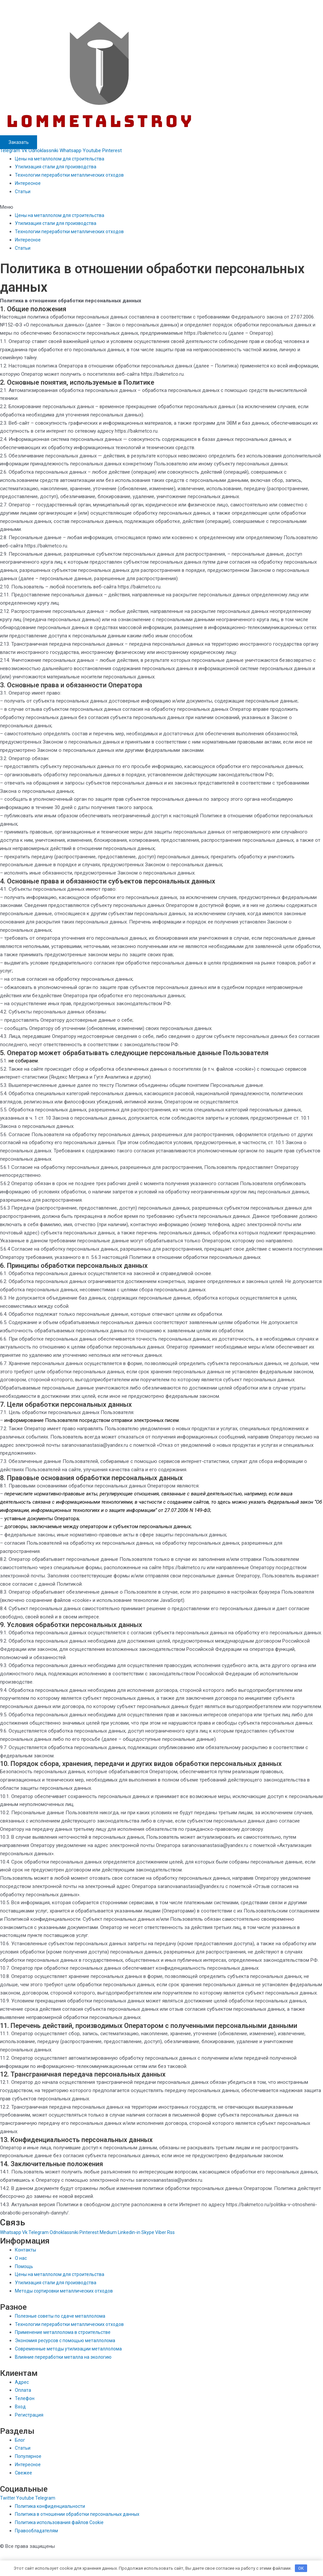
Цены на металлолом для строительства (62, 159)
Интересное (28, 183)
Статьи (23, 191)
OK (301, 2567)
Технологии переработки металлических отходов (71, 175)
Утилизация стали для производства (57, 167)
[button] (161, 207)
